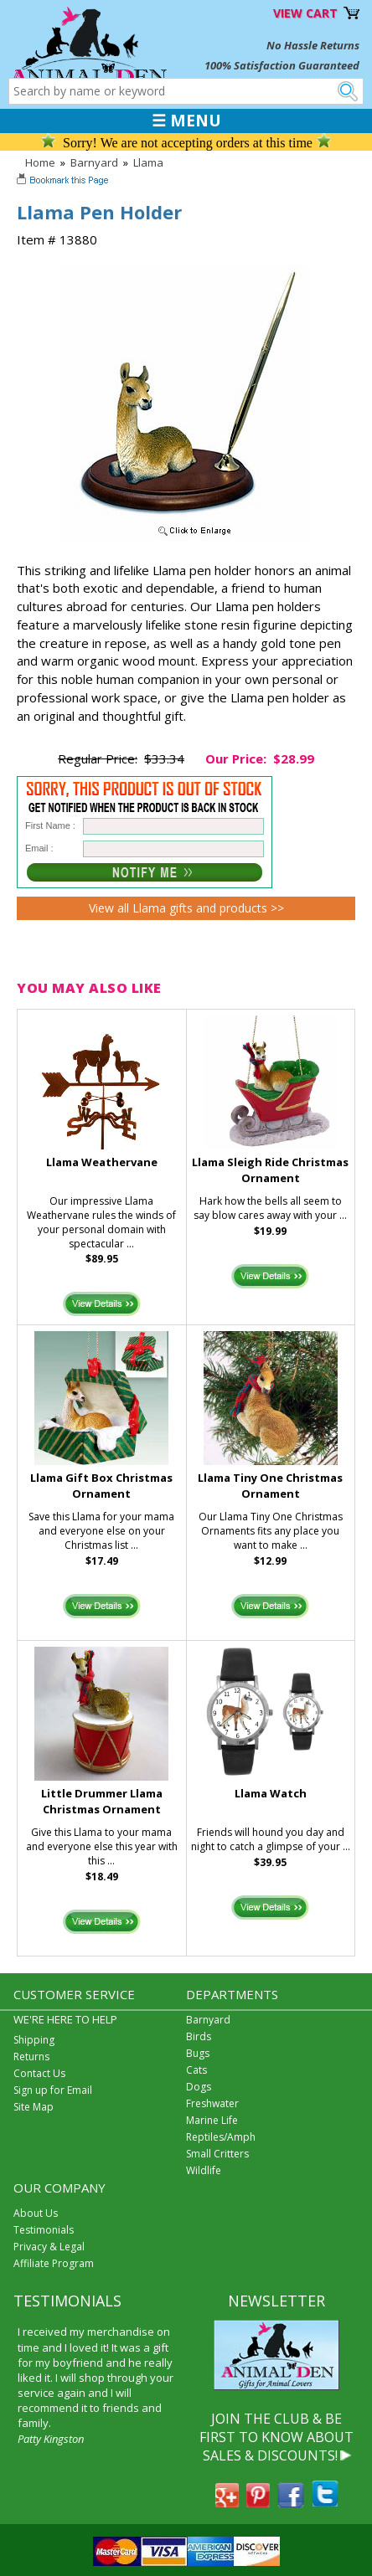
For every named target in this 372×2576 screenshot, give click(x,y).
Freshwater (212, 2103)
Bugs (197, 2053)
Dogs (198, 2087)
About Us (35, 2213)
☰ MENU (186, 120)
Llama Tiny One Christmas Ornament (270, 1485)
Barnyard (94, 162)
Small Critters (217, 2154)
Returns (31, 2056)
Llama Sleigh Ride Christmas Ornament (270, 1169)
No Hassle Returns (312, 45)
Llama (148, 162)
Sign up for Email (52, 2090)
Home (40, 162)
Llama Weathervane (102, 1162)
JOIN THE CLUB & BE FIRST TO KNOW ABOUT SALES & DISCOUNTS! (276, 2437)
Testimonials (43, 2230)
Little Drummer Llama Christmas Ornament (102, 1801)
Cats (196, 2070)
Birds (198, 2036)
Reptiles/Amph (221, 2137)
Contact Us (39, 2073)
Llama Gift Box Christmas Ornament (101, 1485)
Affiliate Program (53, 2263)
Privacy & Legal (49, 2246)
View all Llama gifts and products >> (186, 908)
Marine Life (212, 2120)
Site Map (33, 2107)
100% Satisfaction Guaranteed (281, 65)
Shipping (33, 2040)
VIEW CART (305, 13)
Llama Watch (271, 1793)
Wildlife (203, 2170)
